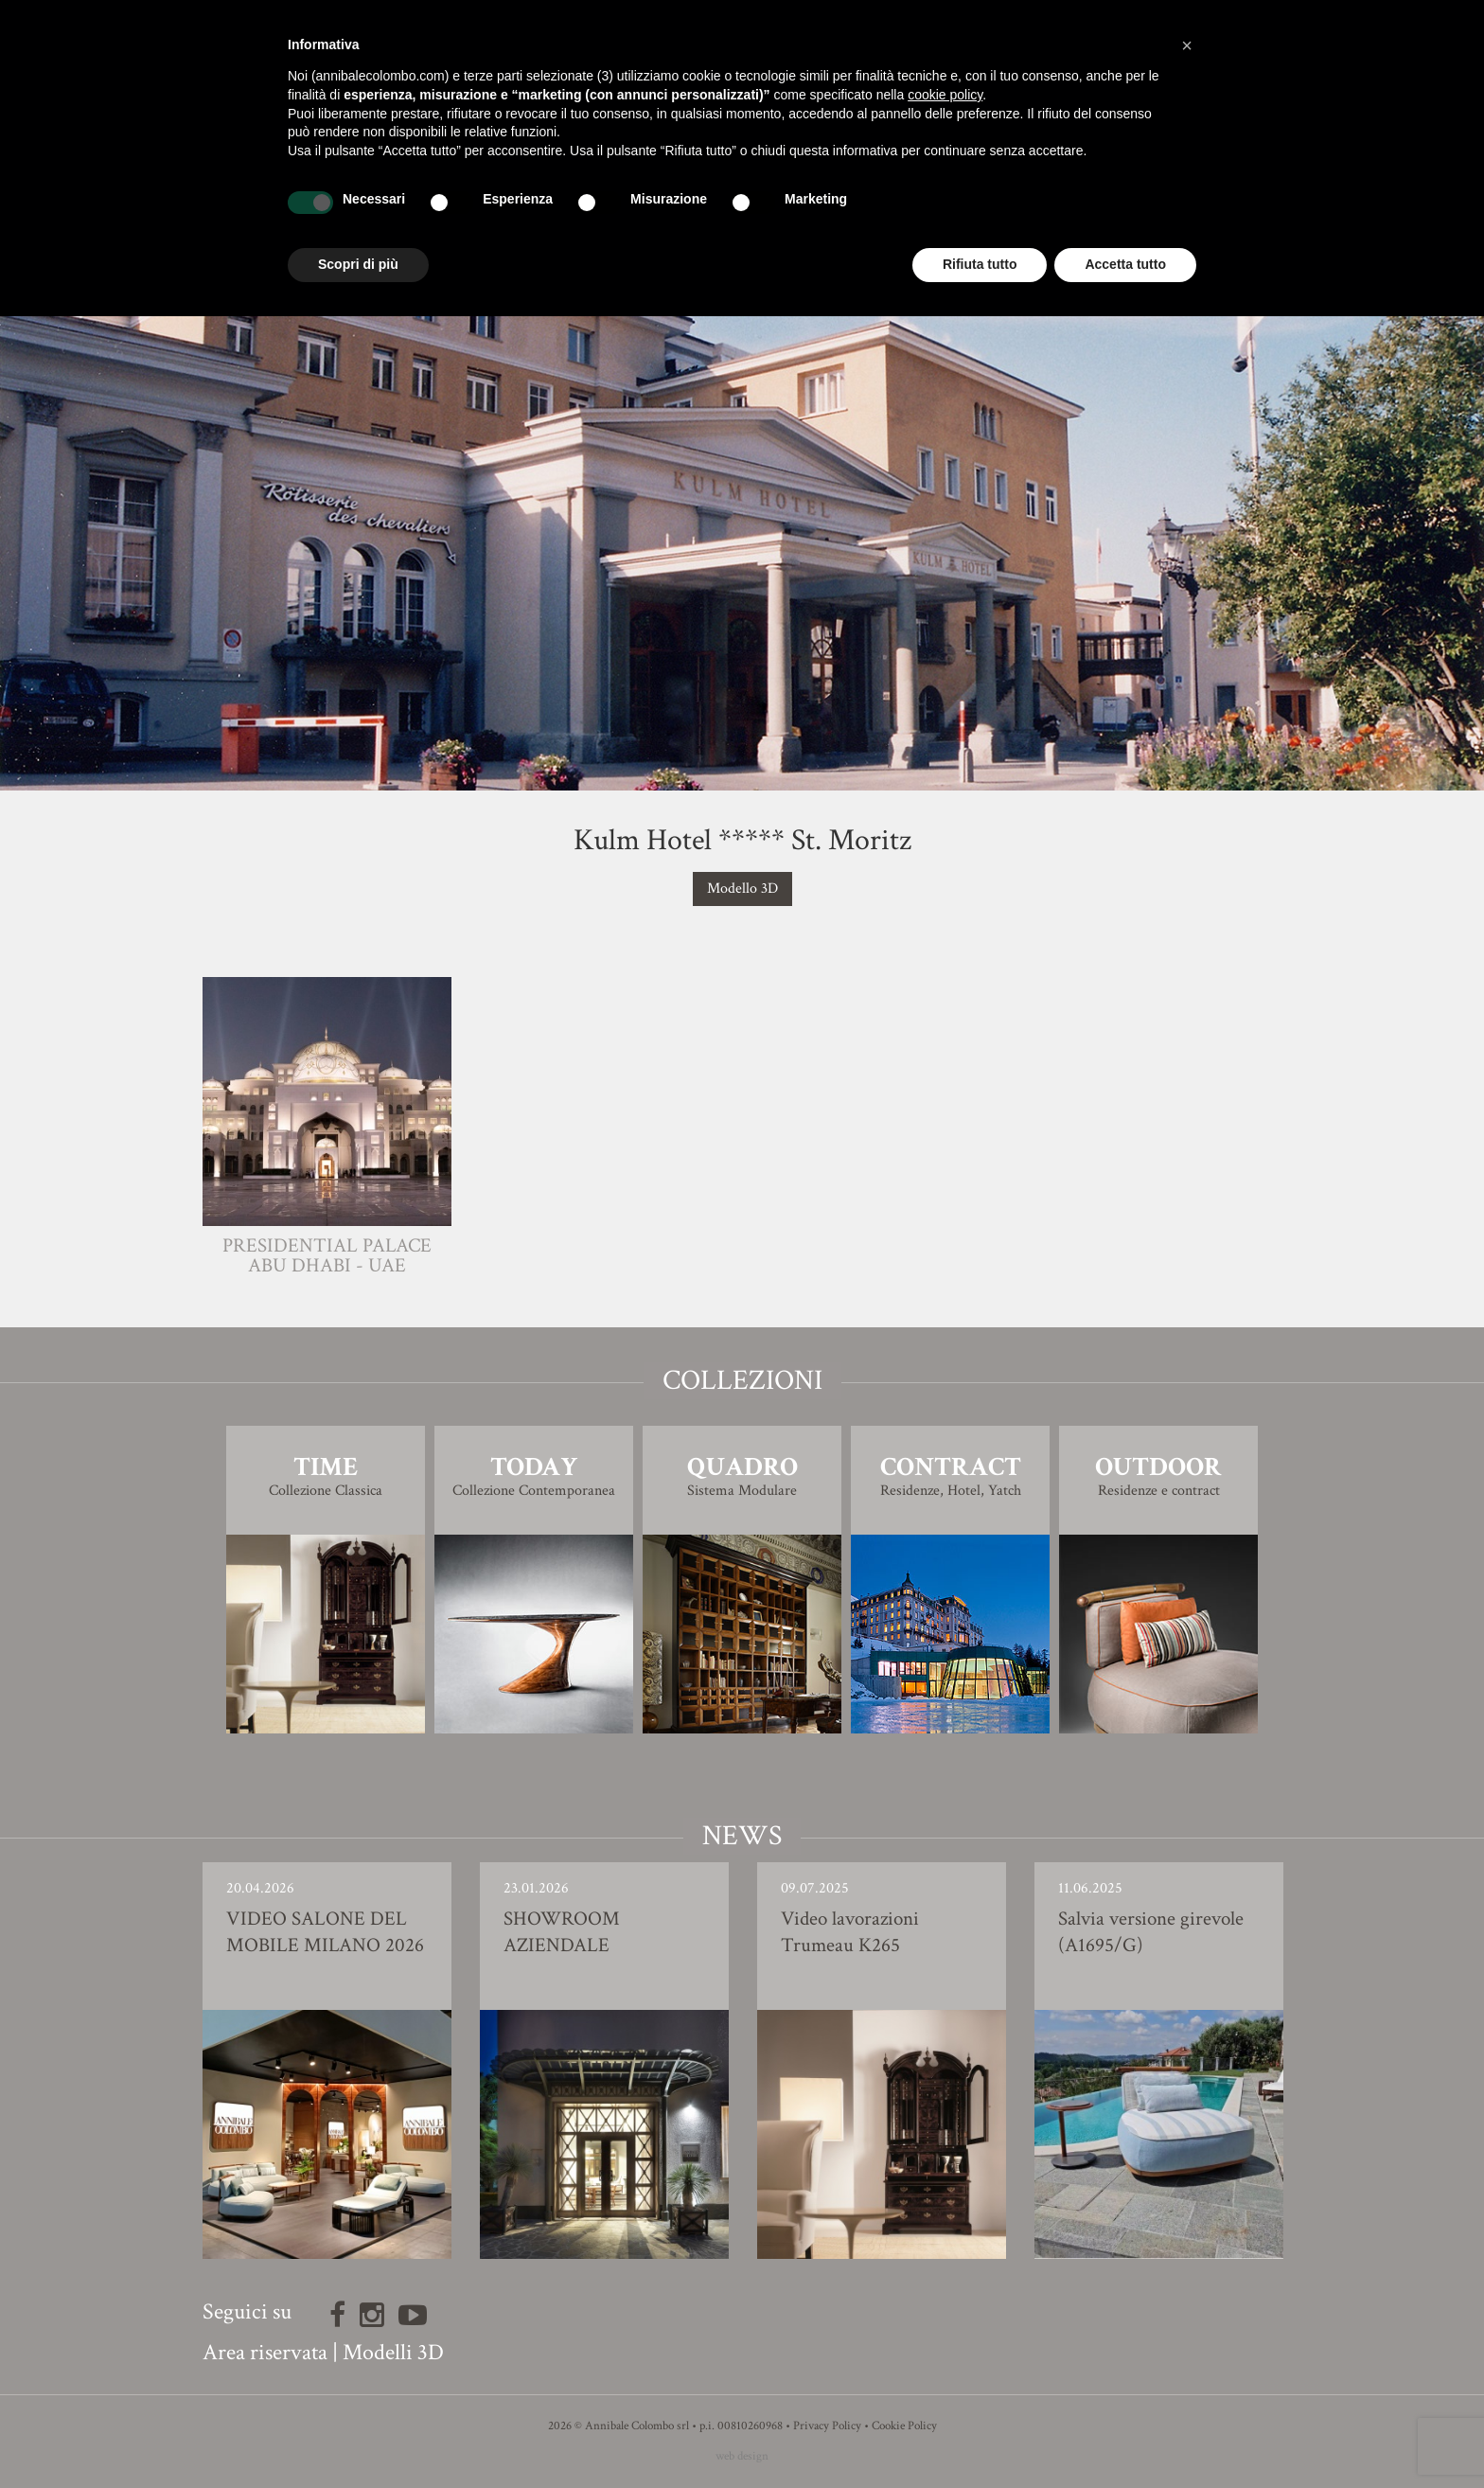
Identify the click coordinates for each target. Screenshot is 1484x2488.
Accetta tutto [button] (1125, 264)
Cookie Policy (904, 2426)
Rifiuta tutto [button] (980, 264)
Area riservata (265, 2352)
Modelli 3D (393, 2352)
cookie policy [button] (945, 94)
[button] (1187, 45)
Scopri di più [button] (358, 264)
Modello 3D (742, 888)
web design (742, 2456)
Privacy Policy (827, 2426)
